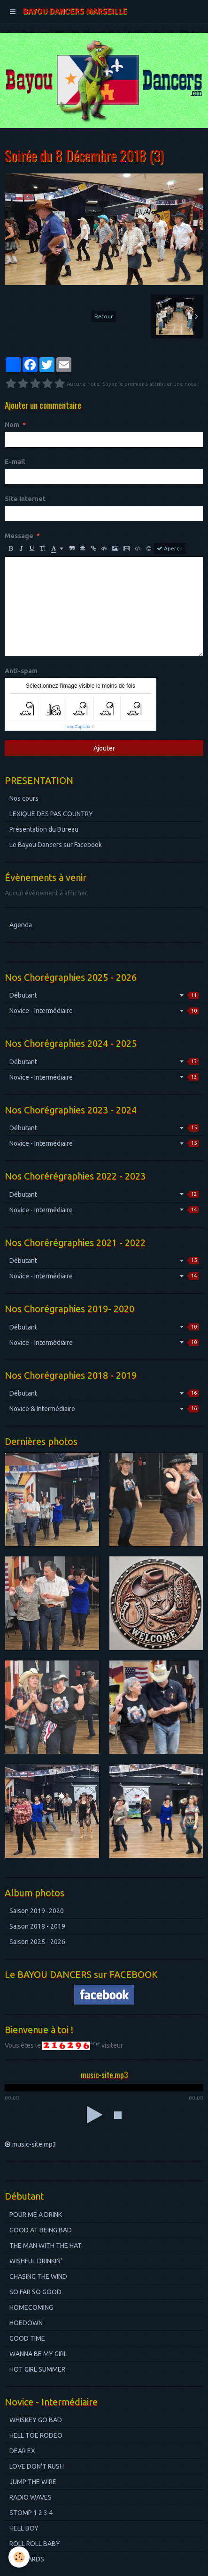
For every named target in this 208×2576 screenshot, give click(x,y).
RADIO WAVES (30, 2497)
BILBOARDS (26, 2559)
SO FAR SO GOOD (35, 2292)
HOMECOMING (31, 2307)
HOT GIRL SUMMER (37, 2369)
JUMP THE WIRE (32, 2482)
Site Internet (25, 499)
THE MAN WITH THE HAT (45, 2245)
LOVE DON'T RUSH (36, 2466)
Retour (103, 316)
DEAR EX (22, 2451)
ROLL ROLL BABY (34, 2543)
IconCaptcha (79, 726)
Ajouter (104, 748)
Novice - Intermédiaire (104, 1010)
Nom (12, 424)
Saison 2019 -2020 (36, 1911)
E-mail (15, 462)
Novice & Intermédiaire (104, 1408)
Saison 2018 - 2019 (37, 1926)
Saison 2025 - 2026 (37, 1941)
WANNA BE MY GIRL (38, 2354)
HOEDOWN (26, 2323)
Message (19, 536)
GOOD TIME (27, 2338)
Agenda (20, 925)
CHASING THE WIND (38, 2276)
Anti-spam (21, 671)
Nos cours (24, 798)
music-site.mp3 (34, 2144)
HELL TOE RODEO (35, 2435)
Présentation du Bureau (43, 829)
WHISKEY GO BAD (35, 2420)
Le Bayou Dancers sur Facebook (55, 845)
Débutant (104, 995)
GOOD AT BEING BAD (40, 2230)
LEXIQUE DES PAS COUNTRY (51, 814)
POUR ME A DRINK (35, 2214)
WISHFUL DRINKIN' (35, 2261)
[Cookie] (19, 2557)
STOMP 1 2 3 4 (31, 2512)
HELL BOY (24, 2528)
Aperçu (170, 548)
